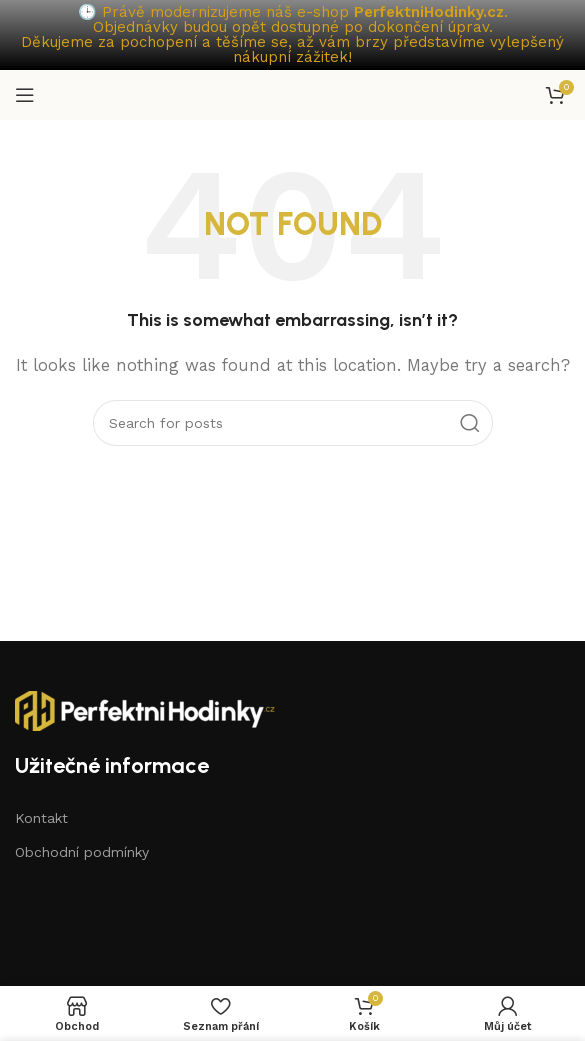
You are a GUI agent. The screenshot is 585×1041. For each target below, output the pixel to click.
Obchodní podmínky (82, 852)
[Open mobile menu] (25, 95)
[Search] (293, 423)
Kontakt (41, 818)
